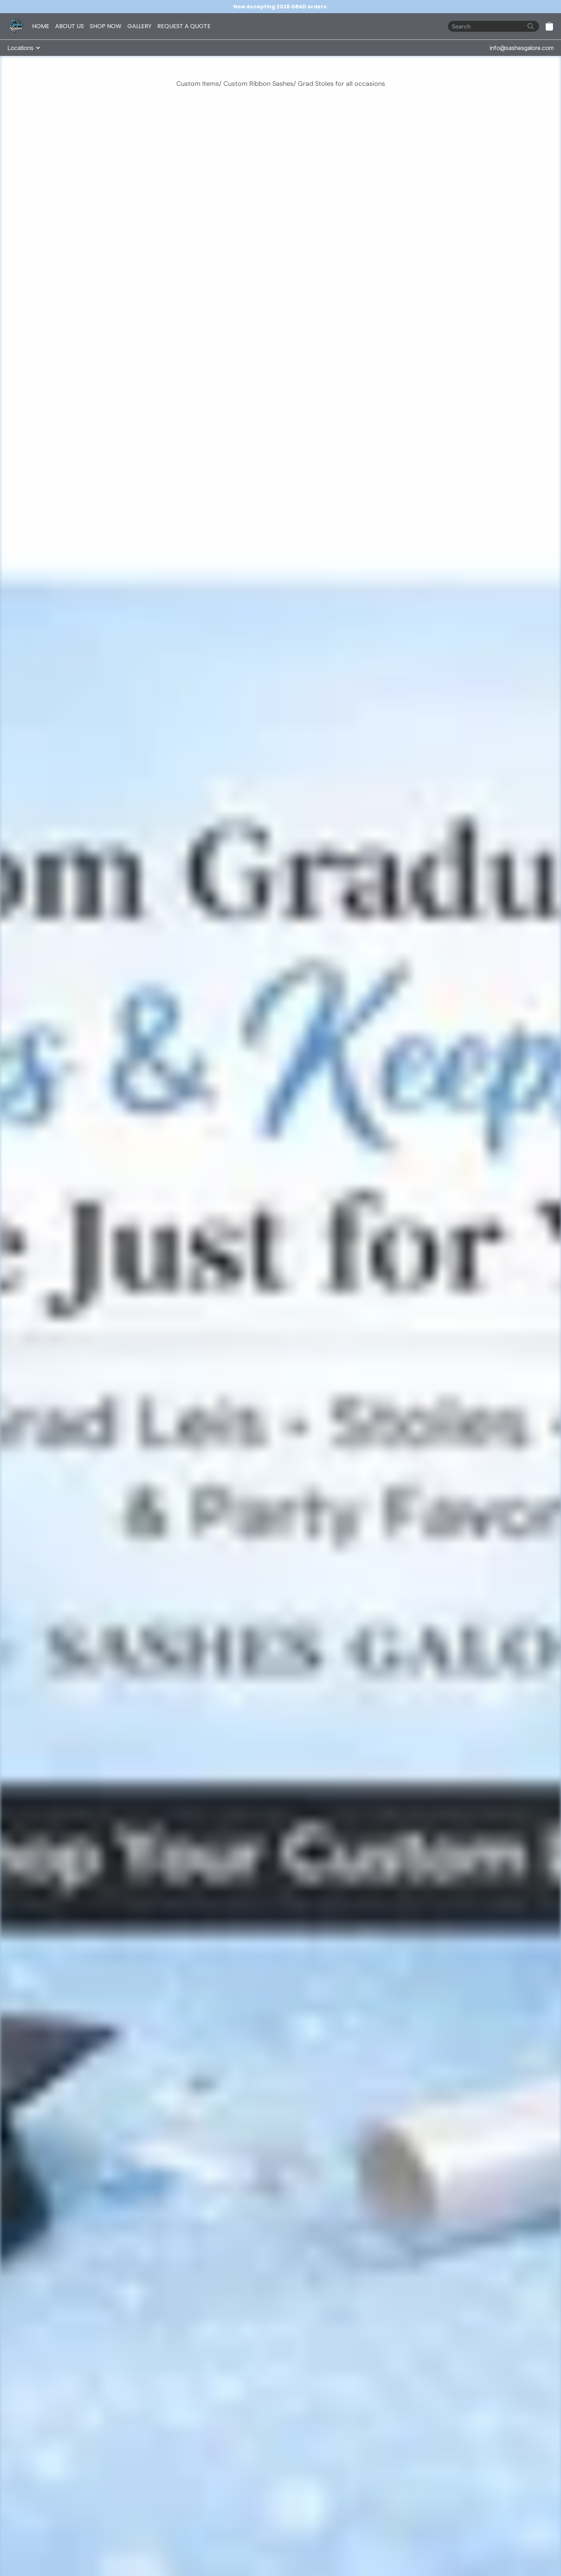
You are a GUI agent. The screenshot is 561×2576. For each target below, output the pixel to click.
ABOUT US (69, 26)
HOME (40, 26)
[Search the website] (530, 26)
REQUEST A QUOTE (184, 26)
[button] (549, 26)
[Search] (493, 26)
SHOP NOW (106, 26)
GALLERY (139, 26)
